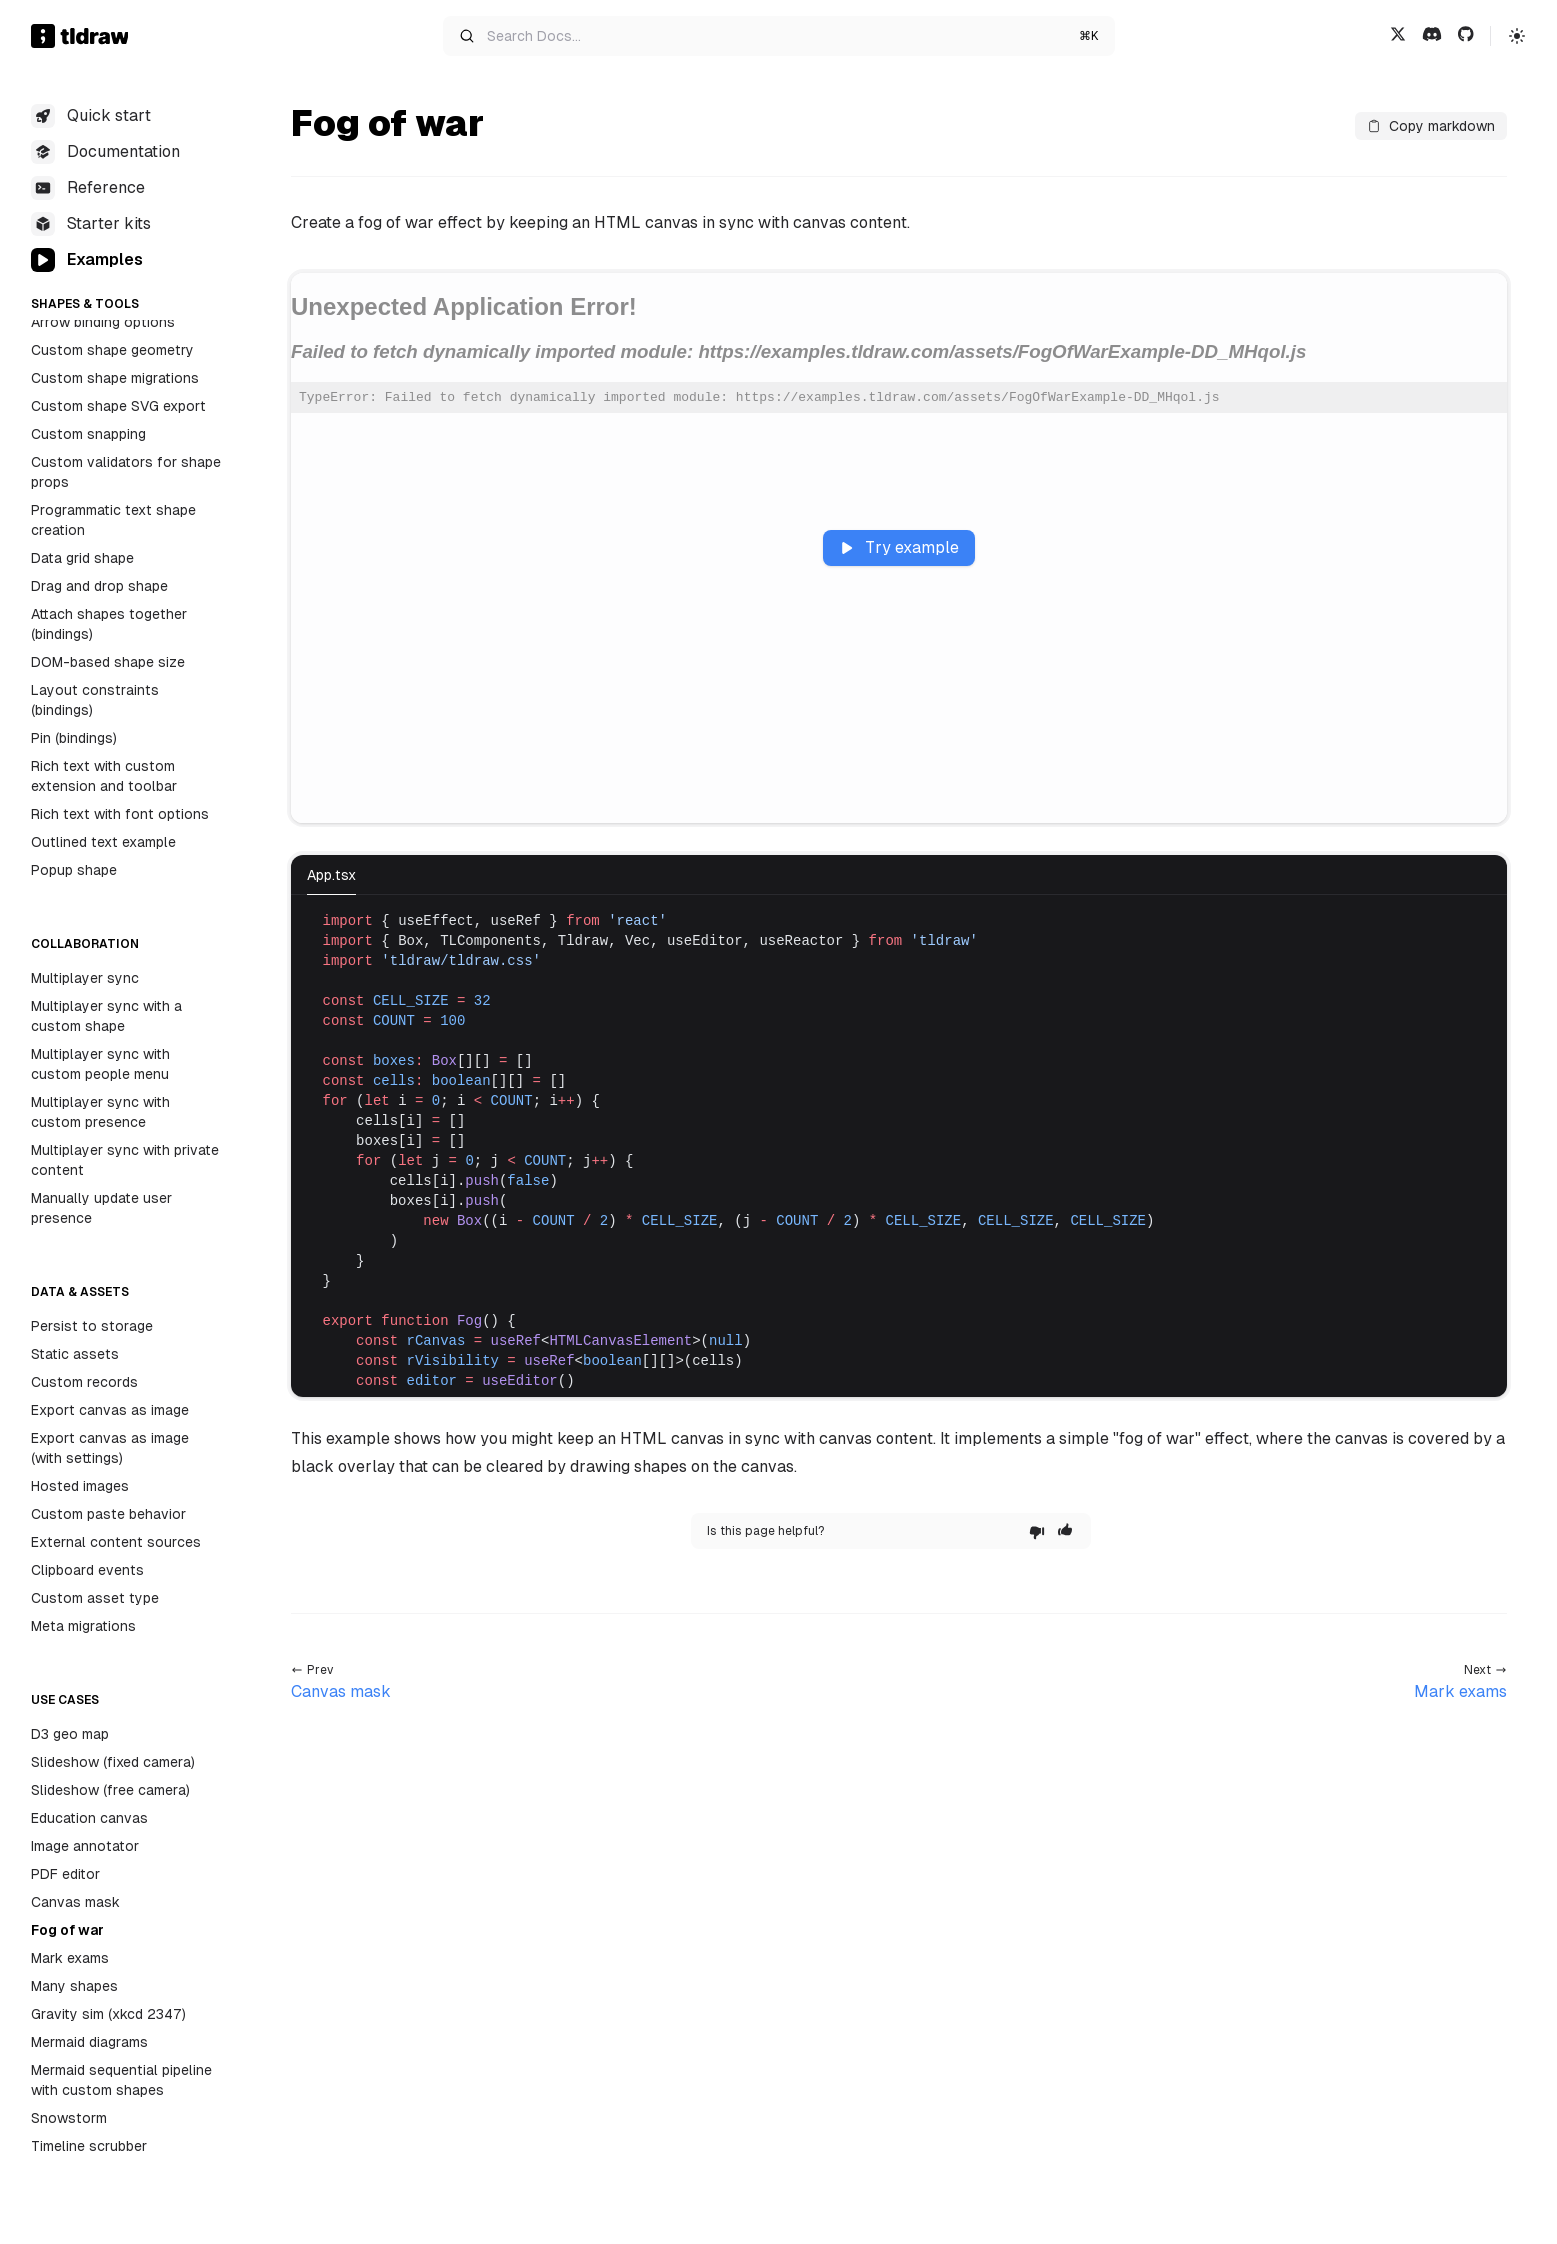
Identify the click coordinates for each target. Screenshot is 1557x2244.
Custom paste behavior (108, 1514)
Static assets (75, 1354)
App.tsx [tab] (331, 875)
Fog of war (67, 1930)
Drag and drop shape (99, 586)
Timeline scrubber (89, 2146)
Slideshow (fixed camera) (113, 1762)
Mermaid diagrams (89, 2042)
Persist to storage (92, 1326)
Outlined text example (103, 842)
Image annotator (85, 1846)
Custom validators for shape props (126, 472)
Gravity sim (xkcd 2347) (108, 2014)
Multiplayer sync (85, 978)
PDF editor (65, 1874)
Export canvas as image (110, 1410)
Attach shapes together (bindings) (109, 624)
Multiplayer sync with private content (125, 1160)
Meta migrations (83, 1626)
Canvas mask (75, 1902)
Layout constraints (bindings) (95, 700)
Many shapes (74, 1986)
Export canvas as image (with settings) (110, 1448)
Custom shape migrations (115, 378)
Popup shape (74, 870)
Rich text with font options (120, 814)
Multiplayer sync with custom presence (100, 1112)
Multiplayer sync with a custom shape (106, 1016)
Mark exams (70, 1958)
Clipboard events (87, 1570)
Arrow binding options (103, 322)
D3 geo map (70, 1734)
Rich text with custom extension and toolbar (104, 776)
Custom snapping (88, 434)
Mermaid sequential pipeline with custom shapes (121, 2080)
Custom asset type (95, 1598)
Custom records (84, 1382)
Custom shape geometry (112, 350)
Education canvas (89, 1818)
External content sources (116, 1542)
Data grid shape (82, 558)
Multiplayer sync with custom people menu (100, 1064)
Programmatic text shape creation (113, 520)
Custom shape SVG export (118, 406)
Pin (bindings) (74, 738)
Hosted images (80, 1486)
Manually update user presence (101, 1208)
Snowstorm (69, 2118)
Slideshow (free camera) (110, 1790)
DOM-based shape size (108, 662)
